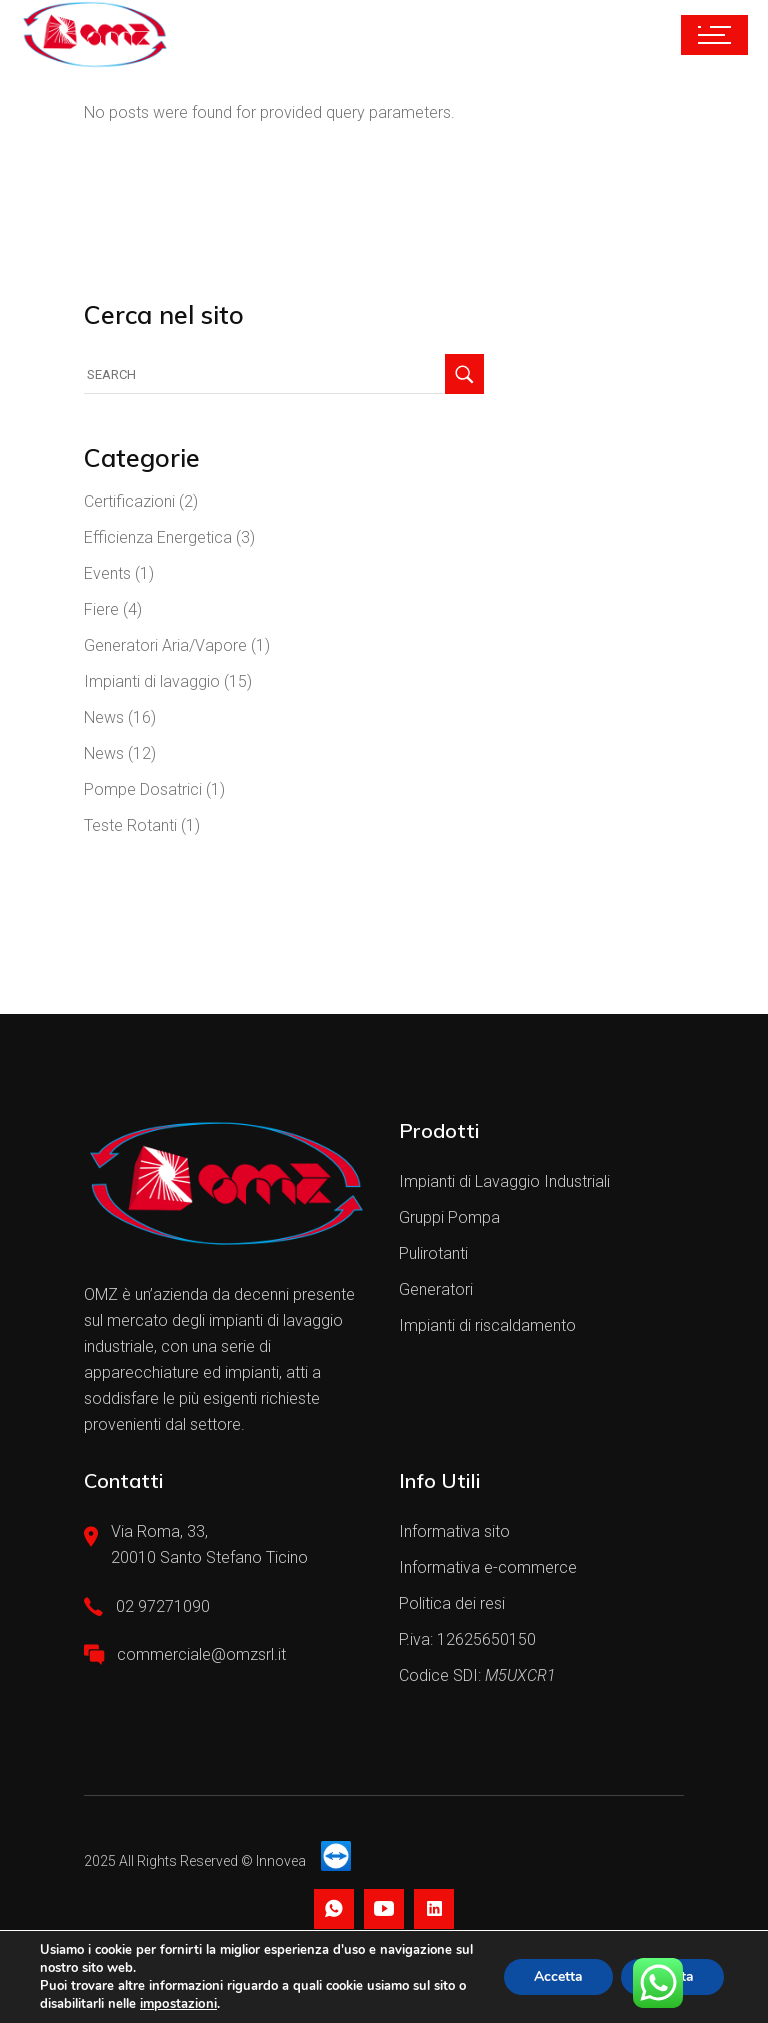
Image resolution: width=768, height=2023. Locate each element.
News (104, 717)
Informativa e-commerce (488, 1567)
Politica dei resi (452, 1603)
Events (107, 573)
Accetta (557, 1976)
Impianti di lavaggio (152, 681)
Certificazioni (129, 501)
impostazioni (177, 2004)
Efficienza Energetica (158, 537)
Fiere (101, 609)
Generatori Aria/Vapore (165, 645)
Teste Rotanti (130, 825)
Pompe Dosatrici (143, 789)
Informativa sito (454, 1531)
